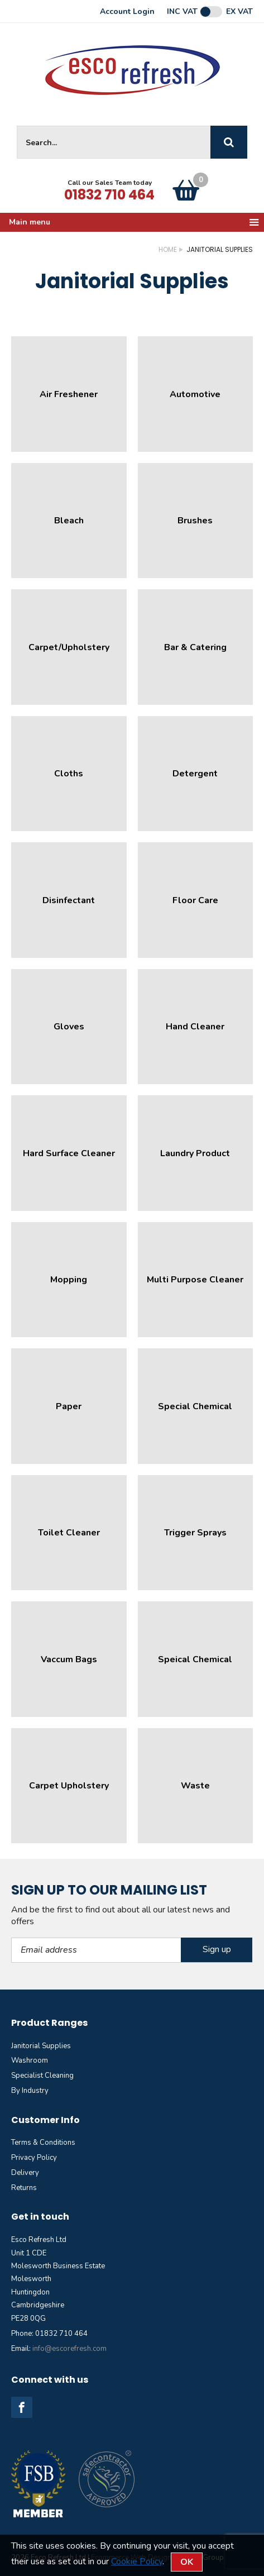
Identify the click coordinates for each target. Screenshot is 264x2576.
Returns (24, 2188)
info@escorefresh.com (69, 2349)
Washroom (29, 2060)
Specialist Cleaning (42, 2076)
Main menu (134, 222)
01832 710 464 (109, 194)
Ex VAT (239, 12)
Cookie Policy (136, 2561)
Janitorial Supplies (41, 2046)
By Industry (30, 2091)
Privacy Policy (34, 2158)
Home (168, 249)
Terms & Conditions (43, 2143)
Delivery (25, 2173)
